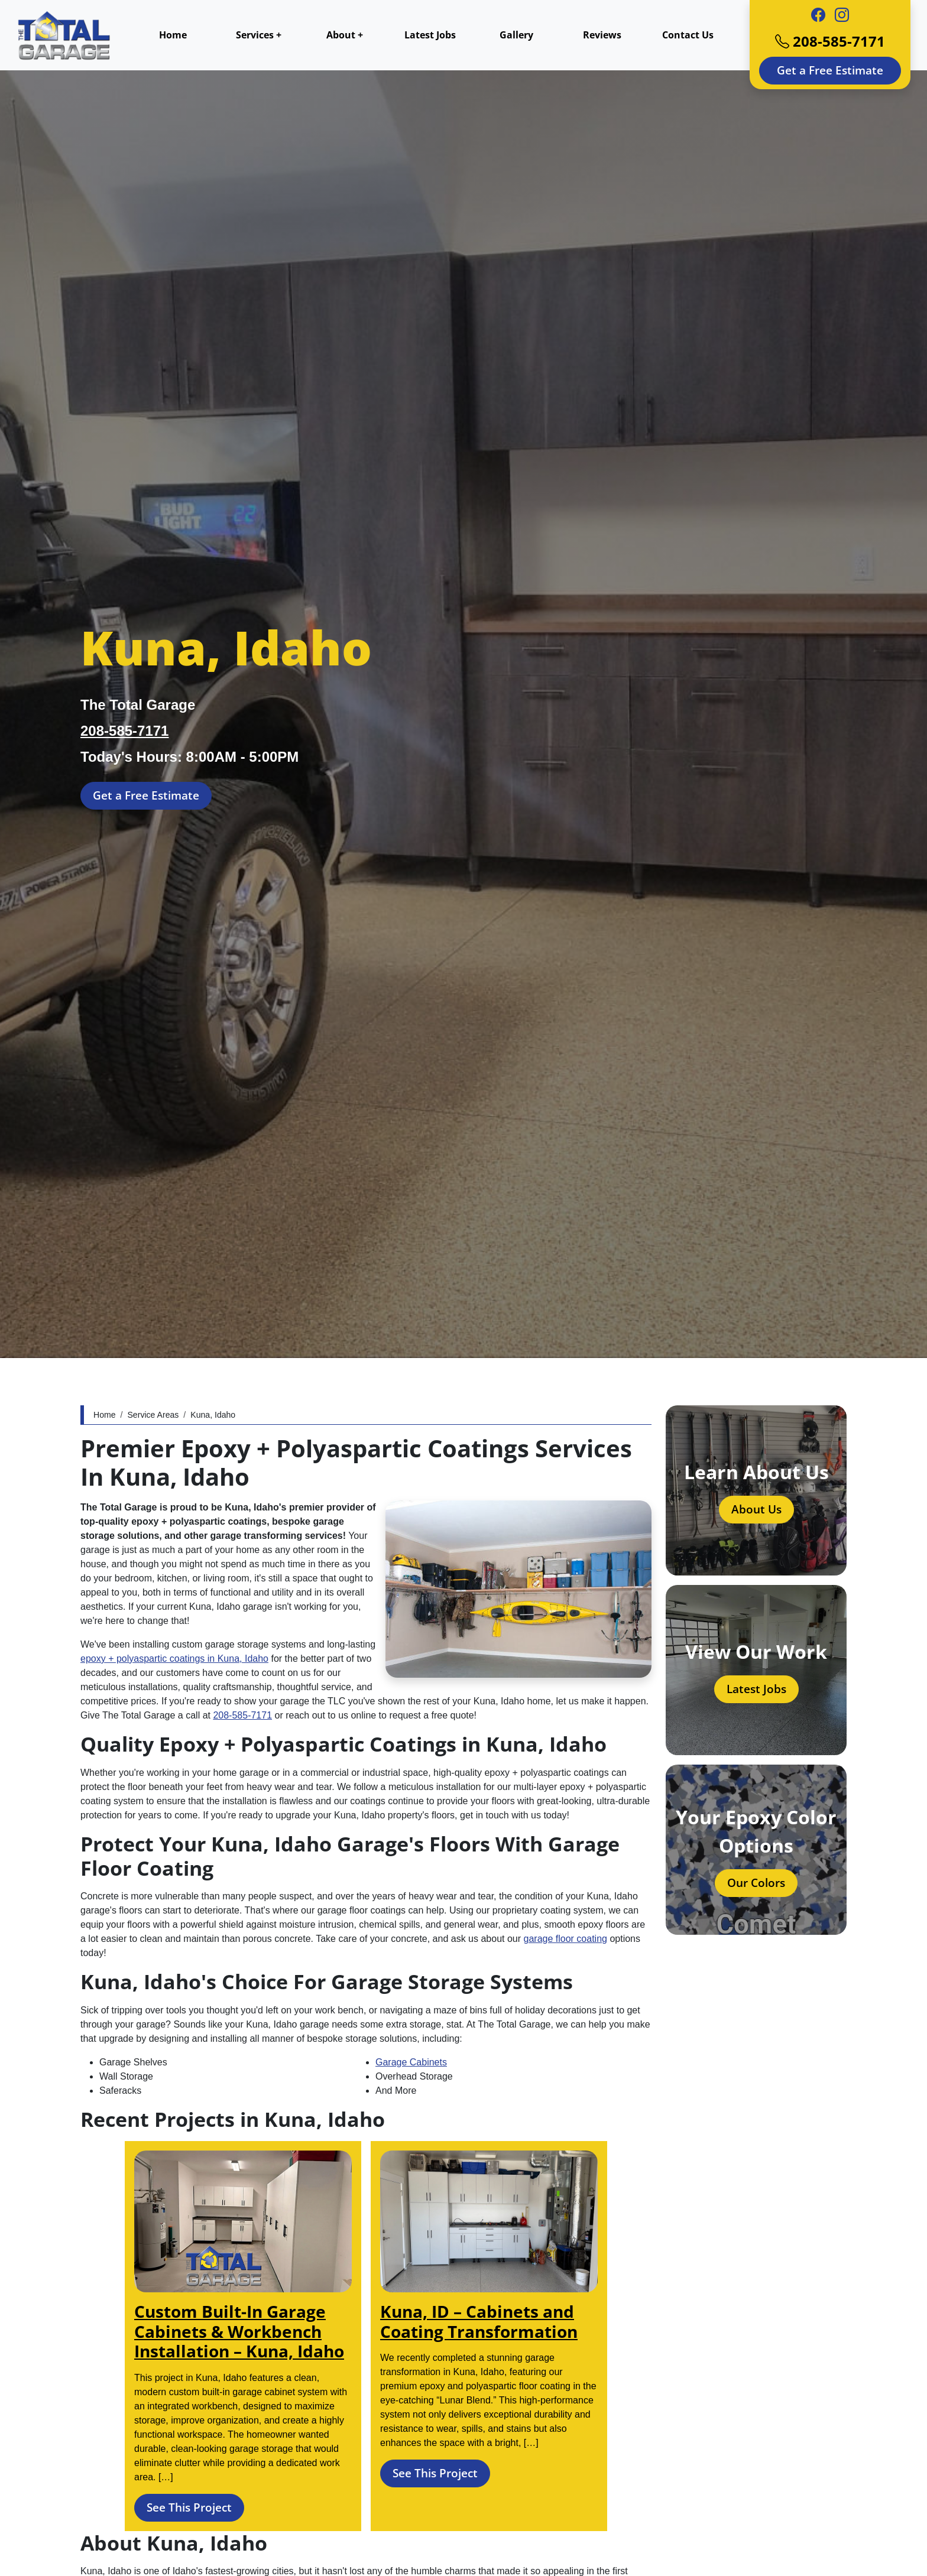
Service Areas (153, 1414)
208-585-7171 (830, 41)
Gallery (516, 34)
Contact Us (688, 34)
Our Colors (756, 1882)
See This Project (189, 2507)
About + (344, 34)
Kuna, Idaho (212, 1414)
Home (173, 34)
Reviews (602, 34)
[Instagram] (842, 15)
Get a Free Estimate (830, 70)
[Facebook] (818, 15)
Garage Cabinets (411, 2062)
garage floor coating (565, 1939)
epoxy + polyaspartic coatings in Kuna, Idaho (174, 1659)
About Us (756, 1509)
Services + (258, 34)
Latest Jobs (430, 34)
